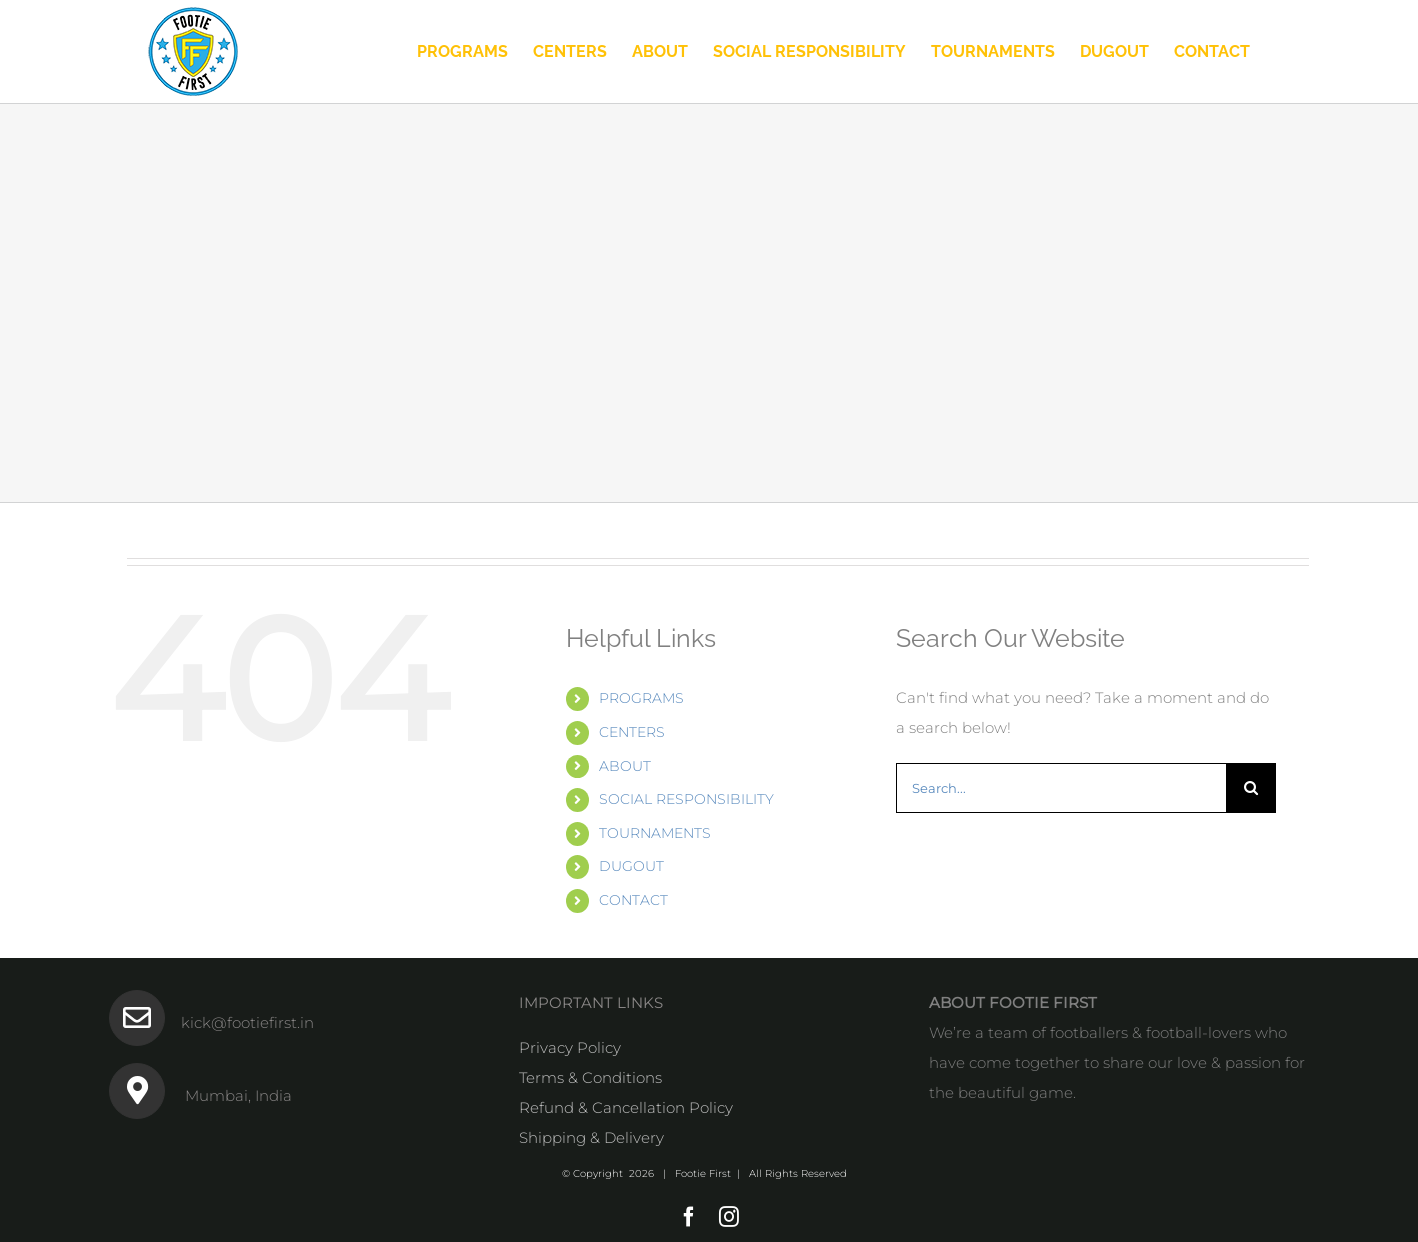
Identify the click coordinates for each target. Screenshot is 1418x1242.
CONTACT (633, 900)
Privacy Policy (570, 1047)
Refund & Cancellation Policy (626, 1107)
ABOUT (625, 766)
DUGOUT (631, 866)
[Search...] (1061, 788)
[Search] (1251, 788)
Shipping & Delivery (591, 1137)
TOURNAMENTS (655, 833)
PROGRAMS (641, 698)
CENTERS (632, 732)
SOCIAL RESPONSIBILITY (686, 799)
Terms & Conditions (590, 1077)
